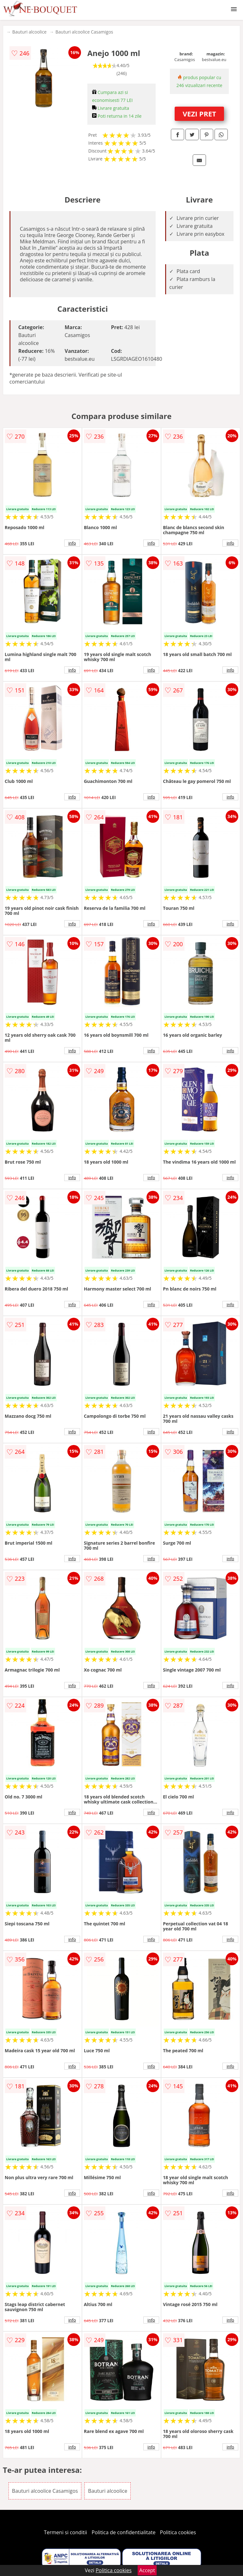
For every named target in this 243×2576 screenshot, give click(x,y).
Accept (147, 2570)
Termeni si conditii (65, 2532)
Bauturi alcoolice (29, 32)
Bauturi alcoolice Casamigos (84, 32)
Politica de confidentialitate (124, 2532)
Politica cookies (178, 2532)
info (72, 543)
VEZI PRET (199, 113)
